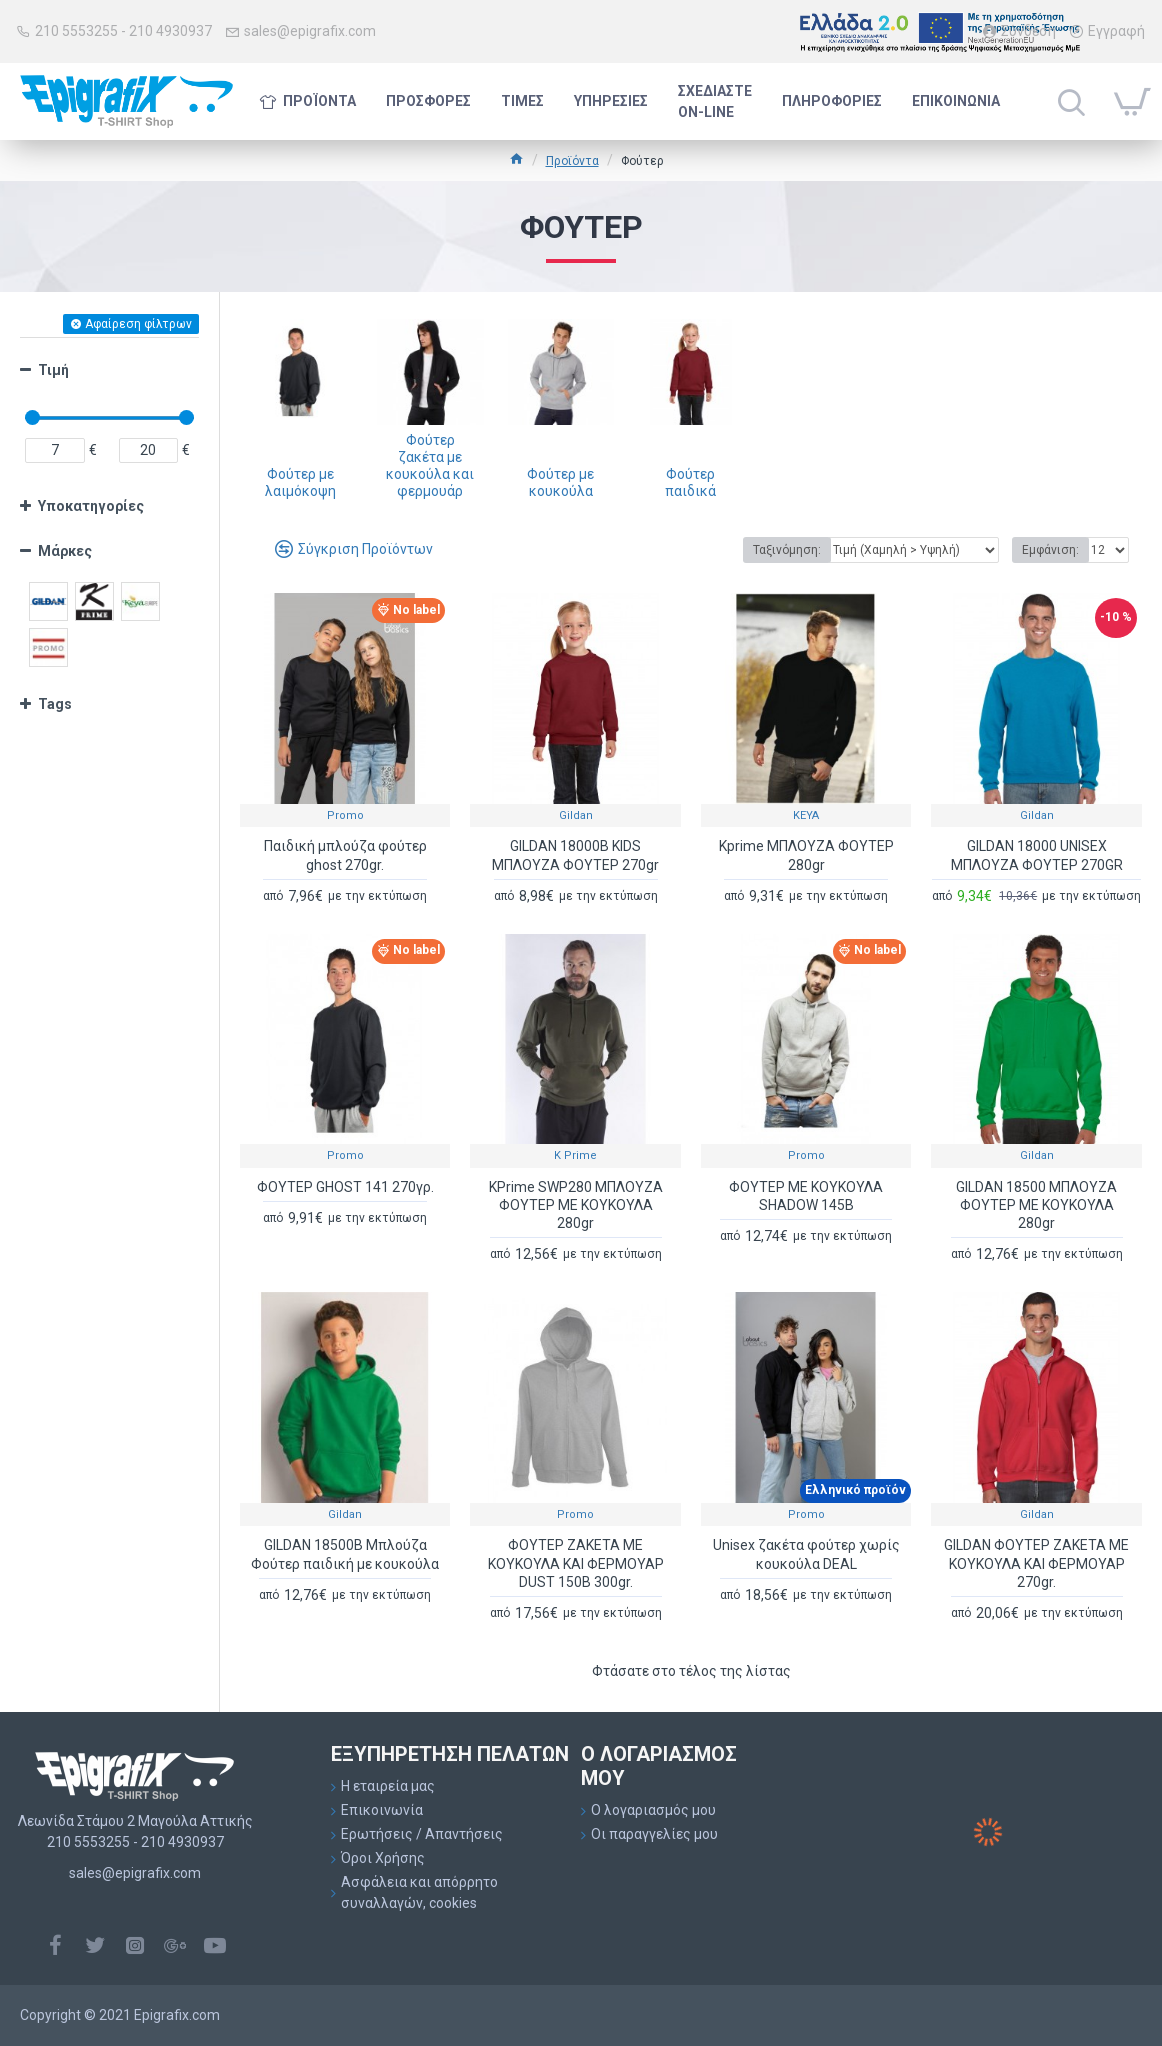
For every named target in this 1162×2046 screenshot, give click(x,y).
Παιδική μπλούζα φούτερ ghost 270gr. (345, 855)
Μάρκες (65, 551)
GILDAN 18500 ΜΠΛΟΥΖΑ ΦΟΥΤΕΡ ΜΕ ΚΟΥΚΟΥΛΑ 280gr (1036, 1205)
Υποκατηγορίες (91, 506)
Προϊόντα (572, 161)
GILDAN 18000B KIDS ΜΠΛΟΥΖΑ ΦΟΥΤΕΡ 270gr (575, 855)
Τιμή (53, 370)
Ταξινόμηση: (787, 550)
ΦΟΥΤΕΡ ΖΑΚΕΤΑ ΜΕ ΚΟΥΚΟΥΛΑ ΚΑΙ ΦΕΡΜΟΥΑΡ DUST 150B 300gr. (576, 1563)
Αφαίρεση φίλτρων (138, 324)
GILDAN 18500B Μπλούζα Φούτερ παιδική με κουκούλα (345, 1554)
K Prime (575, 1155)
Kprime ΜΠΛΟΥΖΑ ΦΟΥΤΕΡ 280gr (806, 855)
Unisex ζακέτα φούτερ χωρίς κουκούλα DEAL (806, 1554)
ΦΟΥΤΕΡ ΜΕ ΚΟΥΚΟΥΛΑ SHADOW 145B (806, 1196)
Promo (345, 815)
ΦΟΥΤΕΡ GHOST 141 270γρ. (345, 1187)
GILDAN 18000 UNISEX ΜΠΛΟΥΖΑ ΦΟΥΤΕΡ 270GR (1037, 855)
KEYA (806, 815)
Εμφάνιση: (1050, 550)
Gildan (576, 815)
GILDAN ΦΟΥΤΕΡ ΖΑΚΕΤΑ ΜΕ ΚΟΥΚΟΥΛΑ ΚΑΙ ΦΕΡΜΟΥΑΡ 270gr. (1036, 1563)
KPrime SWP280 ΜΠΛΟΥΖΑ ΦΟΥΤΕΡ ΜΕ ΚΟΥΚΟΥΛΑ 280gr (576, 1205)
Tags (55, 704)
